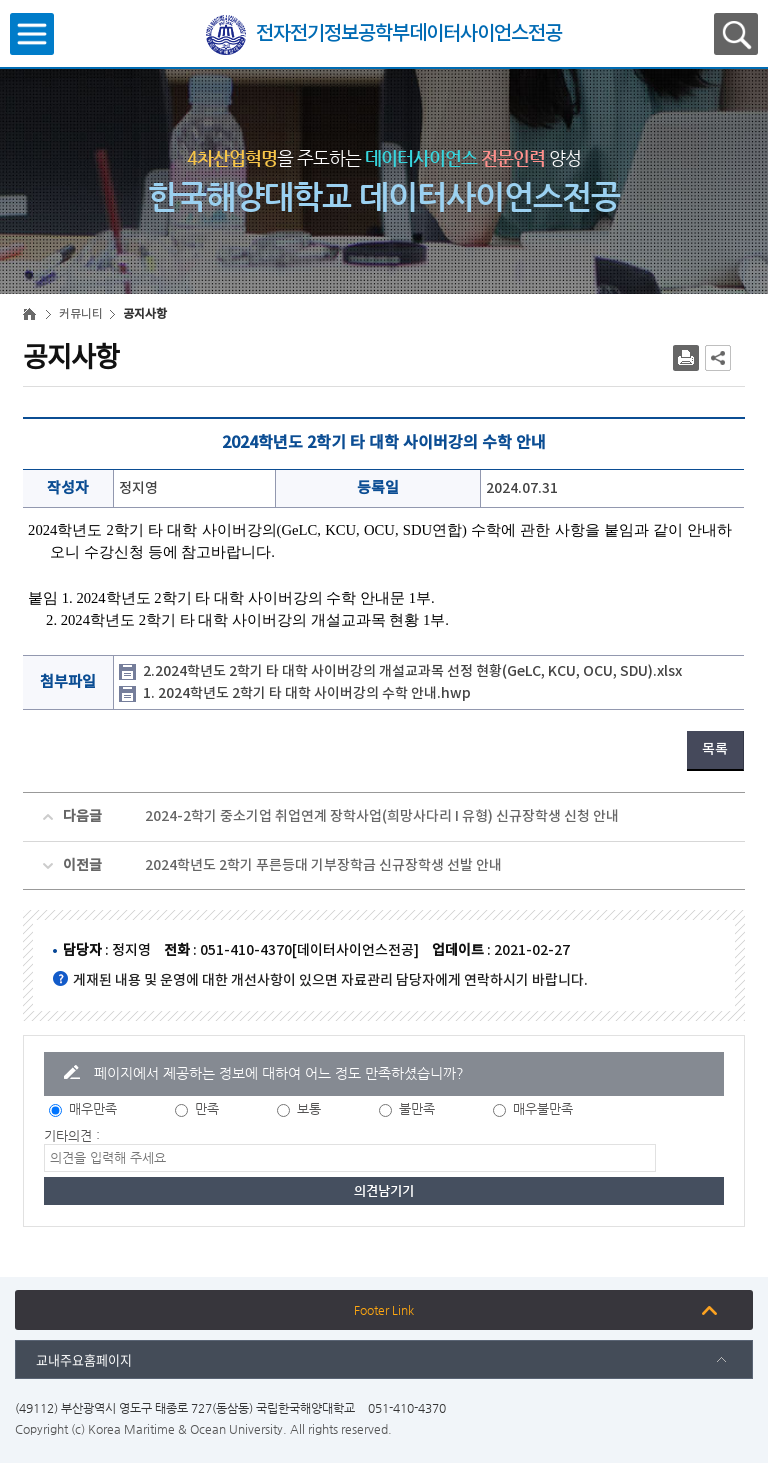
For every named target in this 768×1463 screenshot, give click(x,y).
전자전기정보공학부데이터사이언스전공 (409, 34)
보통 (309, 1108)
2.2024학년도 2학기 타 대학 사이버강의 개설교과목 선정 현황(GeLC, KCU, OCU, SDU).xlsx (412, 671)
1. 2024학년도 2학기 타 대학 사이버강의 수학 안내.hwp (307, 693)
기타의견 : (72, 1135)
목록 (715, 749)
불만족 (417, 1108)
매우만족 (93, 1108)
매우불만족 (543, 1108)
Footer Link (384, 1310)
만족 (207, 1108)
